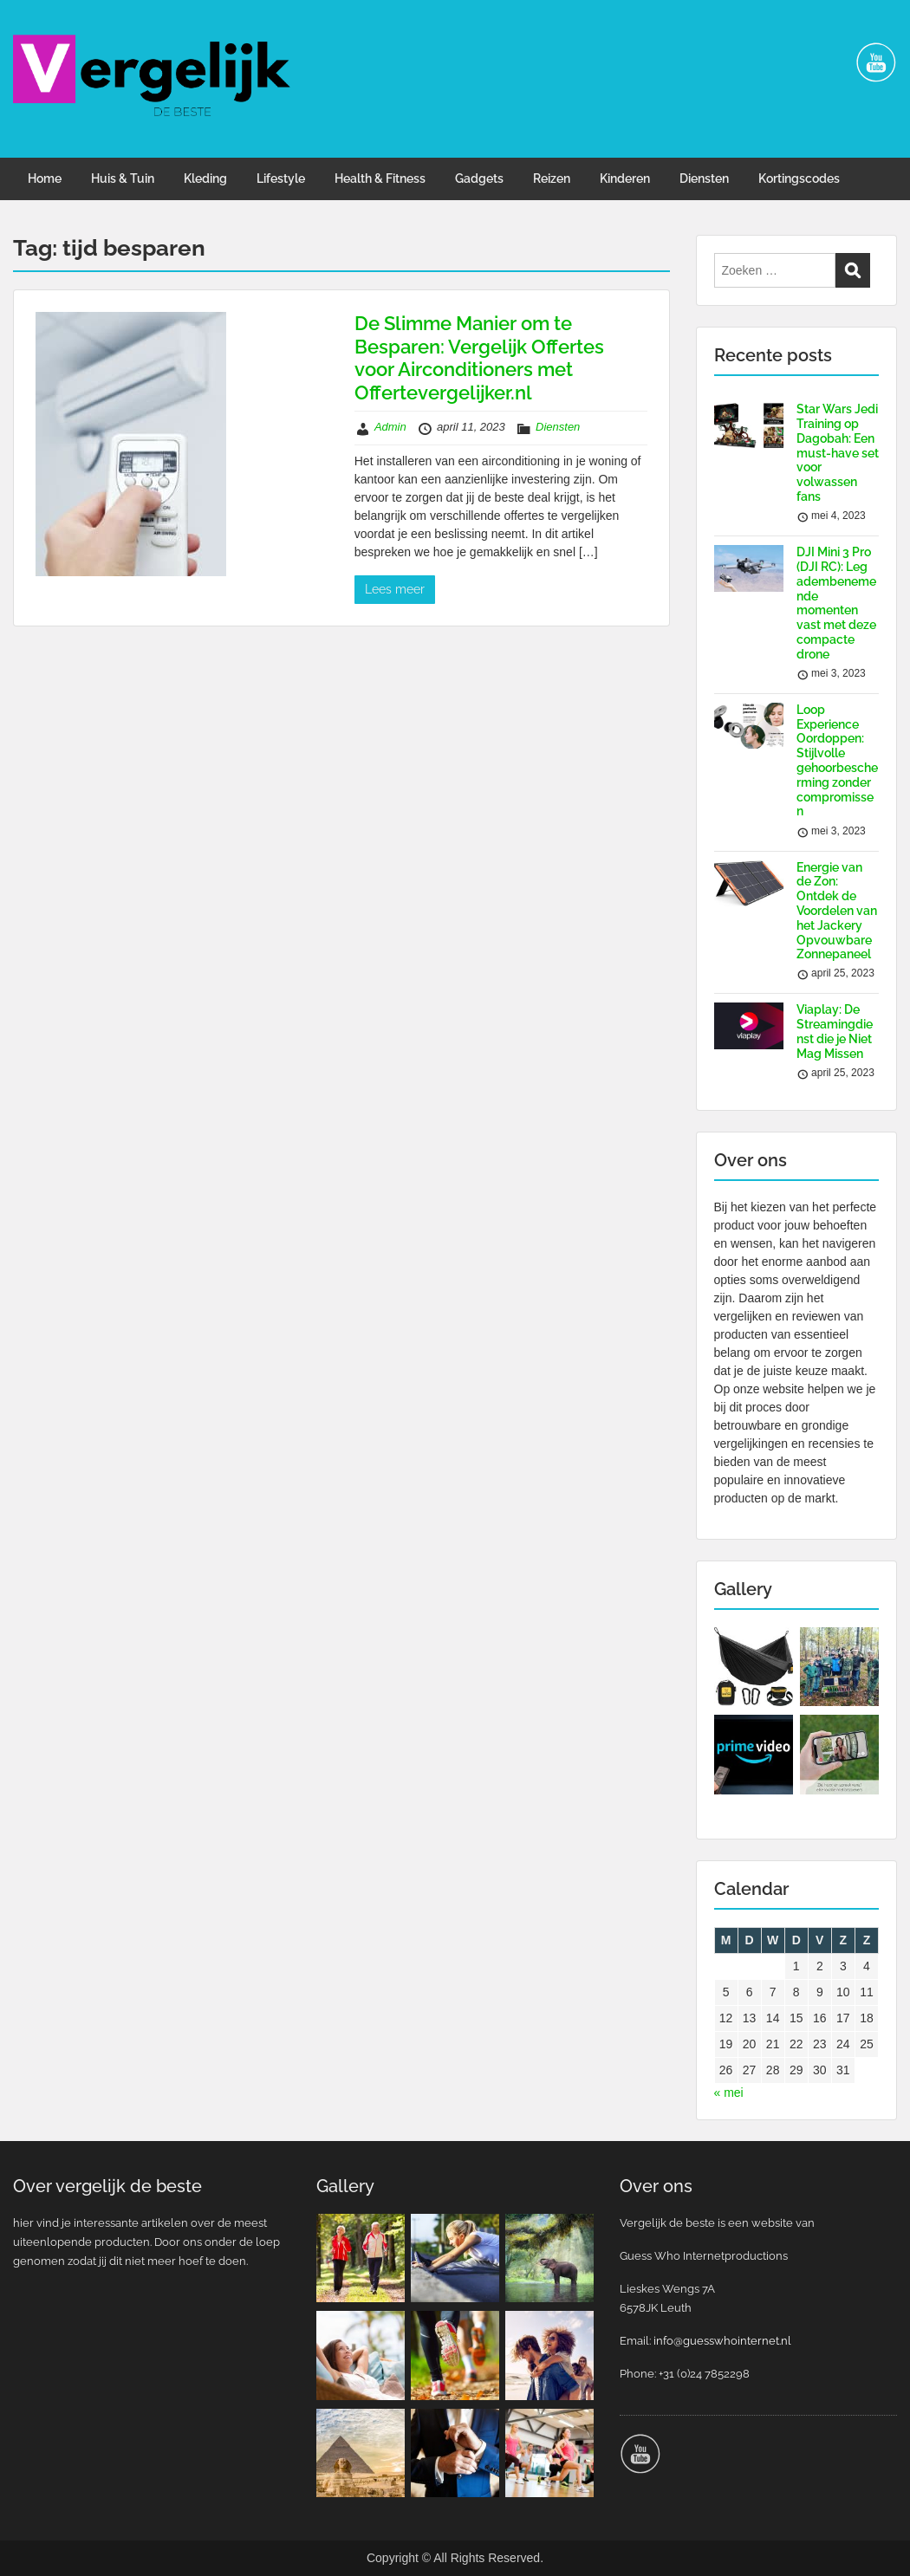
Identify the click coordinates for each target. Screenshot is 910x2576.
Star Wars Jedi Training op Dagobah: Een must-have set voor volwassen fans (837, 452)
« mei (729, 2092)
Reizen (551, 178)
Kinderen (625, 178)
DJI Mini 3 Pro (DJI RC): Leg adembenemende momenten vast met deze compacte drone (836, 603)
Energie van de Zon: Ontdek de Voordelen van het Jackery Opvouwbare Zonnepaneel (836, 911)
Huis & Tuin (122, 178)
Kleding (205, 178)
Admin (390, 426)
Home (45, 178)
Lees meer (395, 589)
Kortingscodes (799, 178)
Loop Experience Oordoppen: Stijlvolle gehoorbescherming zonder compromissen (837, 761)
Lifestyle (281, 178)
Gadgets (479, 178)
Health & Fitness (380, 178)
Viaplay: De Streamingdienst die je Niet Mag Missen (834, 1031)
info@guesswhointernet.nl (722, 2340)
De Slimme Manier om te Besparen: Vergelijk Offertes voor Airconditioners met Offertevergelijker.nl (479, 357)
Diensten (704, 178)
